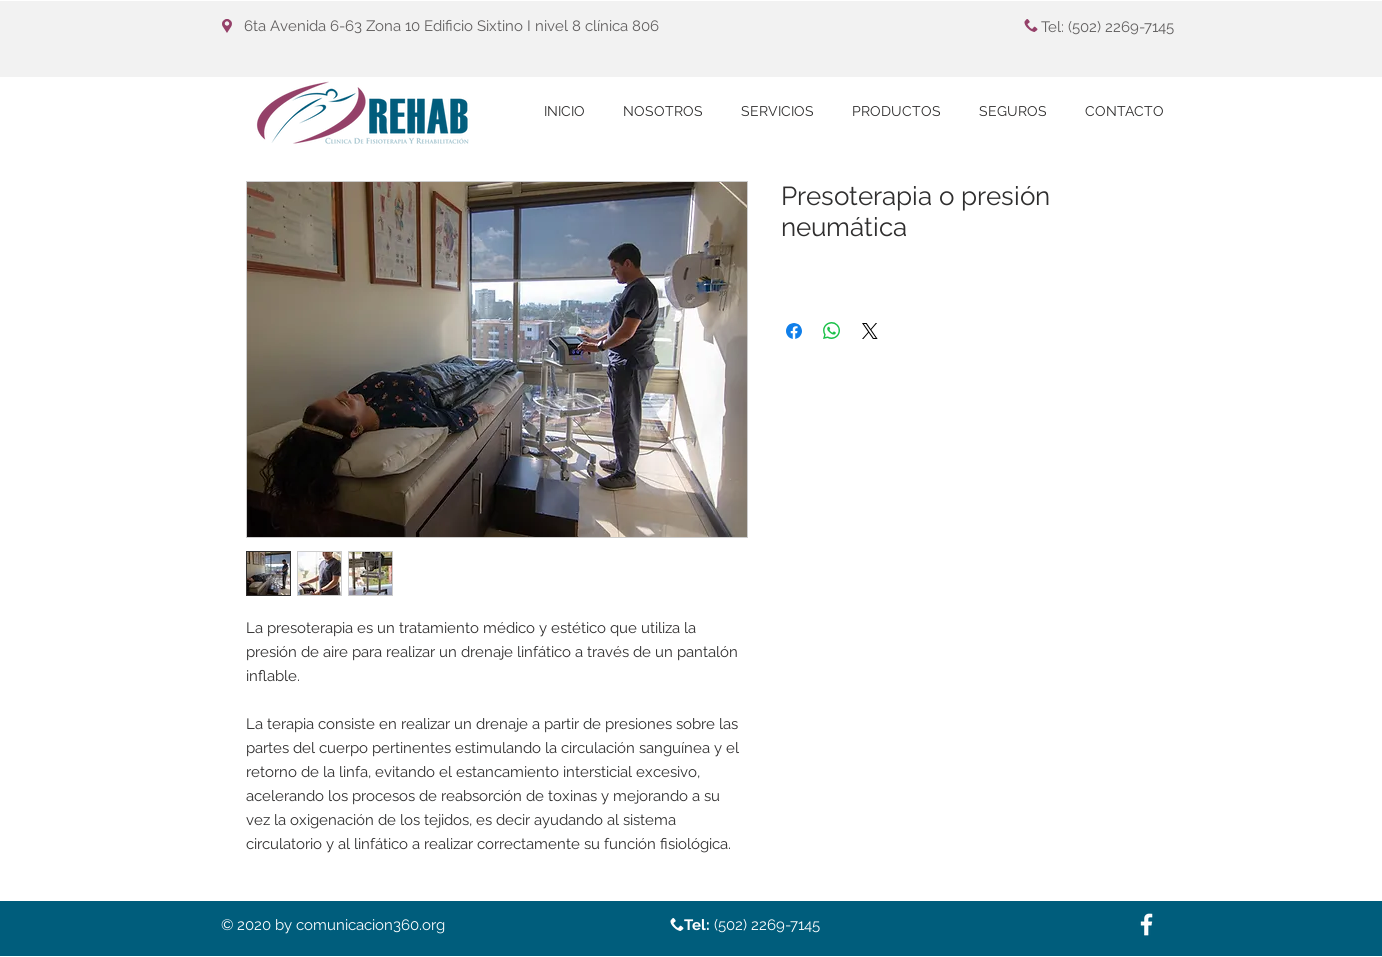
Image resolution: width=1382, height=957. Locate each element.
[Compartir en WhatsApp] (832, 331)
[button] (777, 111)
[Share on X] (870, 331)
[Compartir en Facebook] (794, 331)
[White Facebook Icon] (1146, 924)
